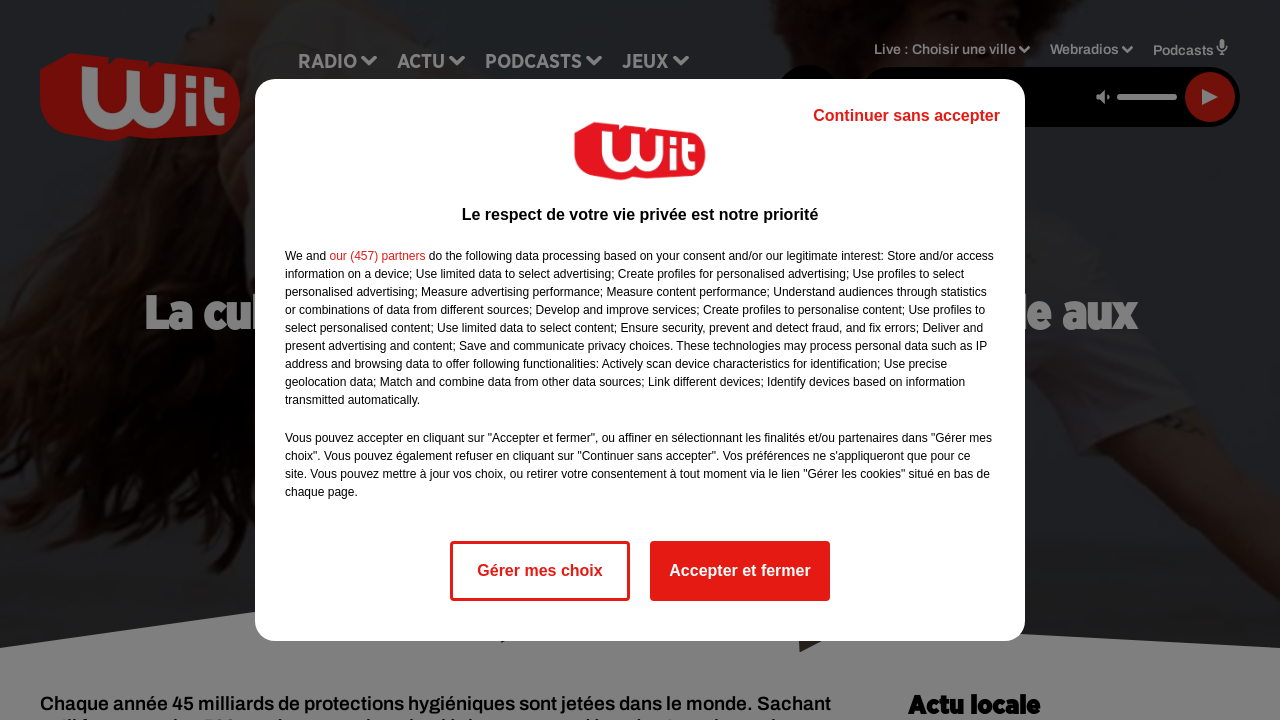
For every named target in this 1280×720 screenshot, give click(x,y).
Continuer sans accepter (906, 115)
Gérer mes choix (539, 570)
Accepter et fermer (739, 570)
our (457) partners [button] (377, 256)
